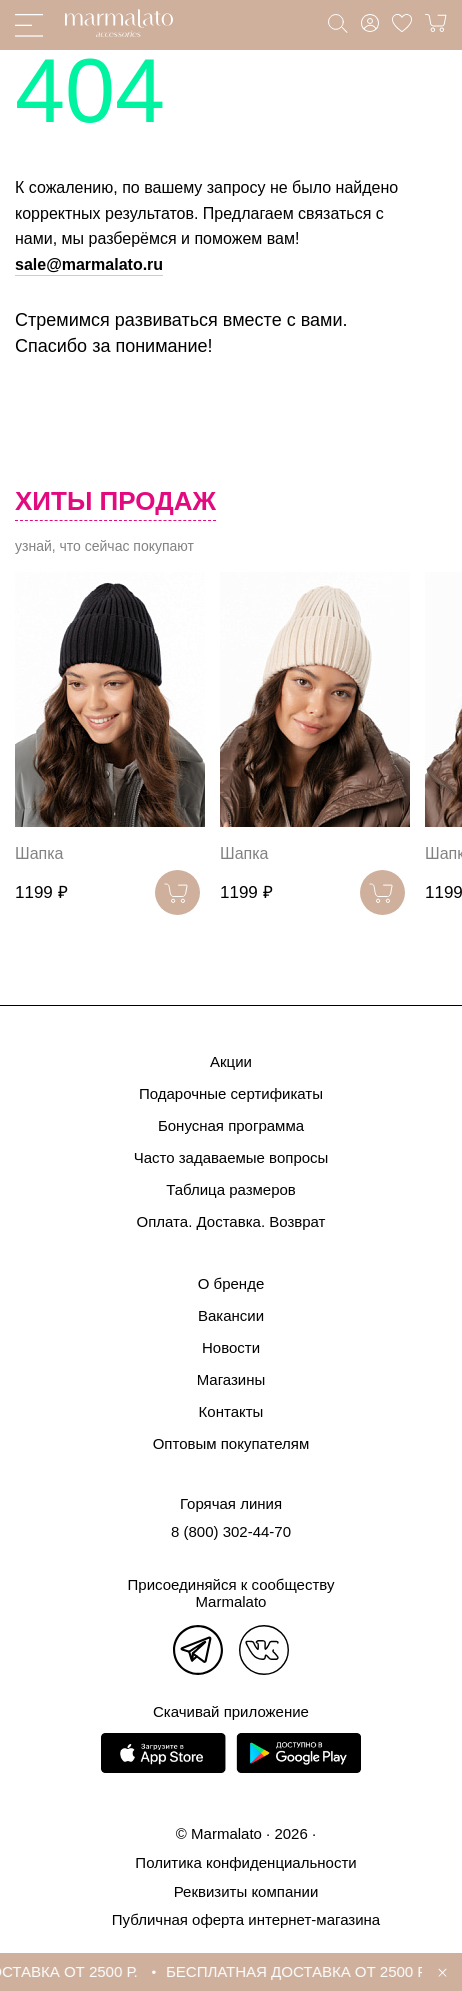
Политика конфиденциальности (245, 1862)
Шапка (39, 853)
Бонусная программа (231, 1125)
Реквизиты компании (246, 1891)
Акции (231, 1061)
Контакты (231, 1411)
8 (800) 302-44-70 (231, 1531)
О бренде (231, 1283)
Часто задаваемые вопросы (231, 1157)
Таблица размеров (231, 1189)
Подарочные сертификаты (231, 1093)
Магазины (231, 1379)
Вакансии (231, 1315)
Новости (231, 1347)
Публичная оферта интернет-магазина (246, 1919)
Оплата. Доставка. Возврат (231, 1221)
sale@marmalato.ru (89, 264)
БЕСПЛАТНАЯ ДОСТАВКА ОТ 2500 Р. (301, 1971)
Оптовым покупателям (231, 1443)
